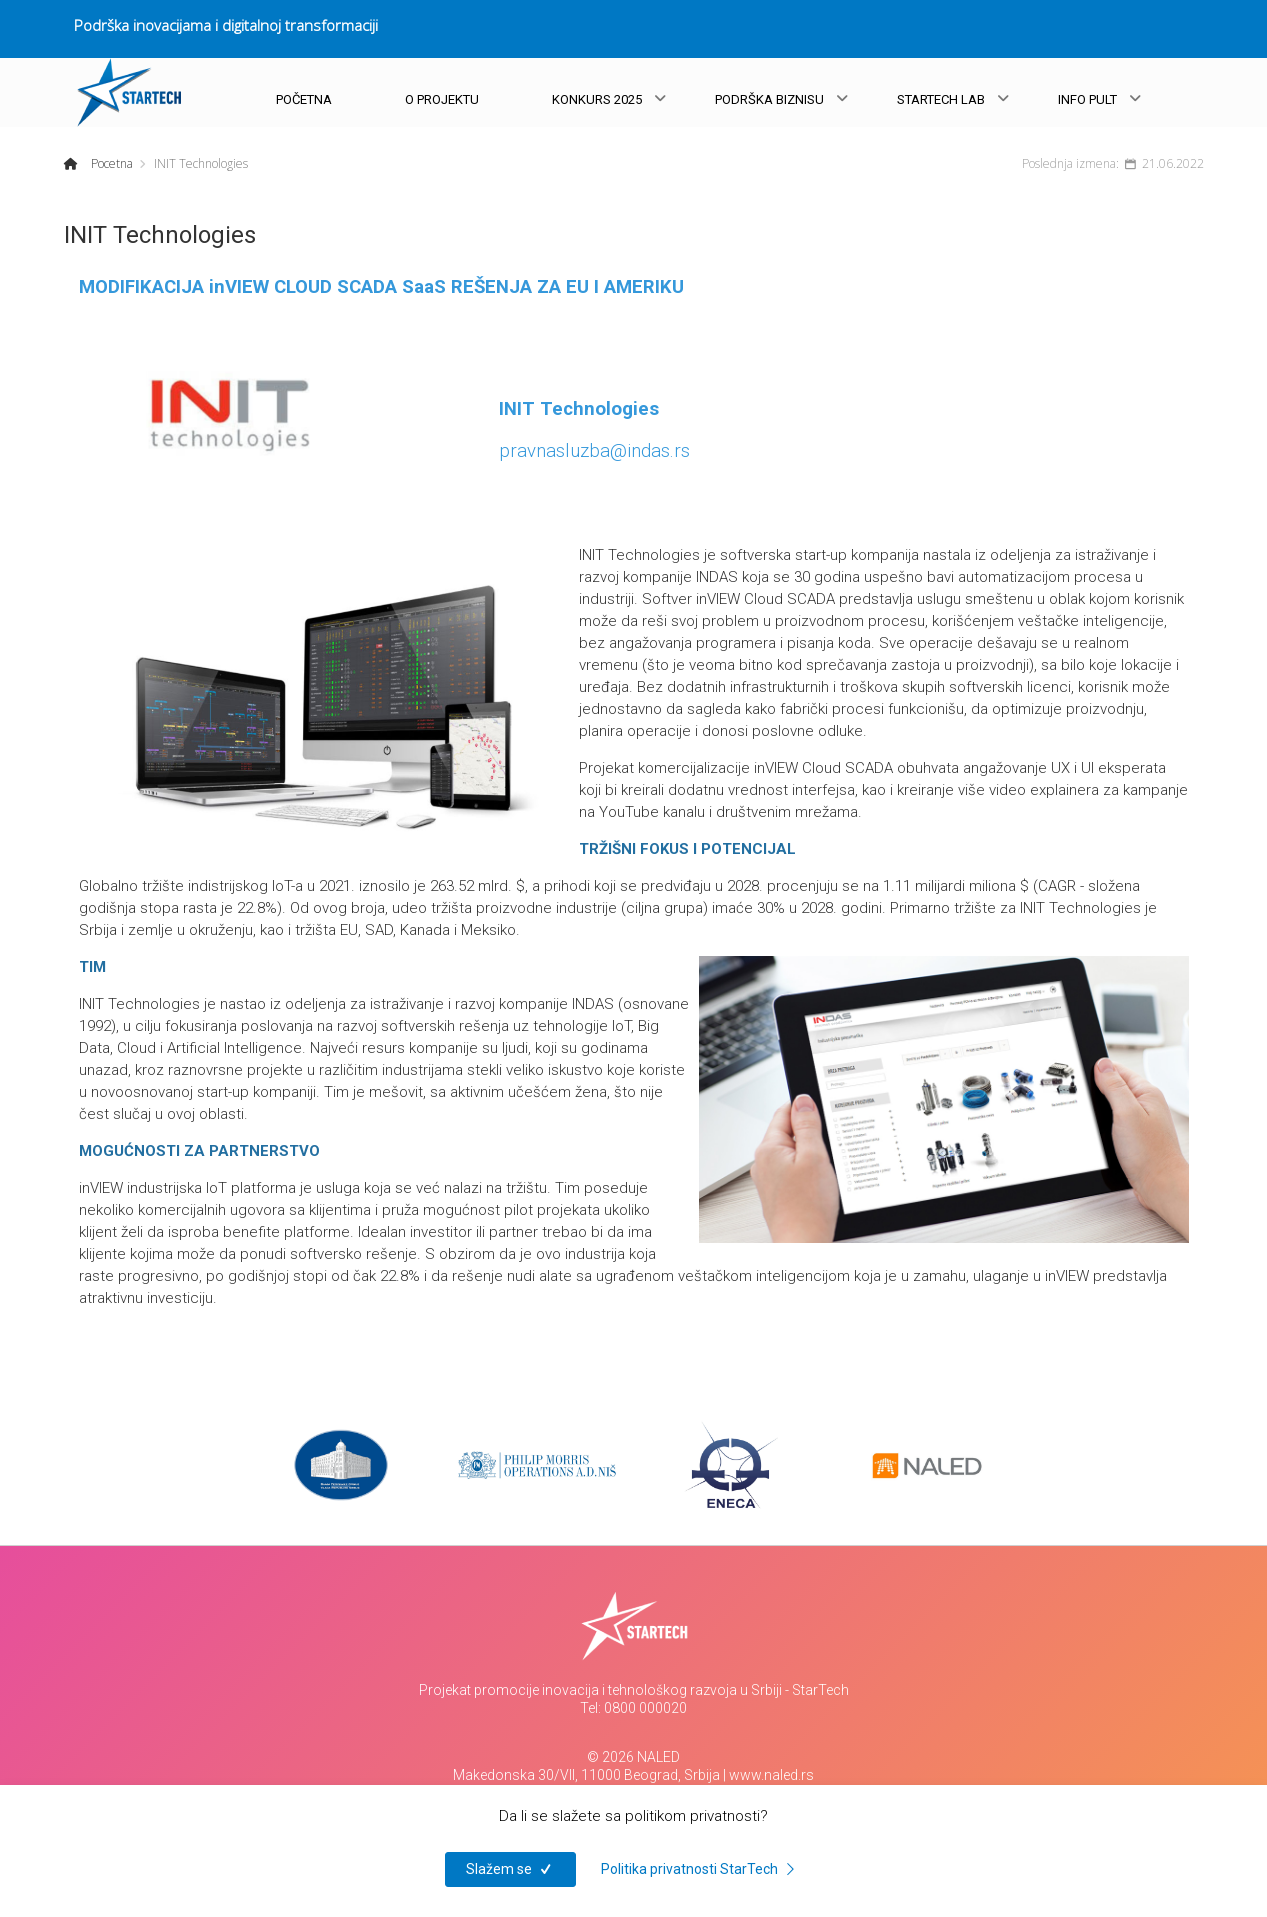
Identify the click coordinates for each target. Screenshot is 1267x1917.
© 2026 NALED (633, 1757)
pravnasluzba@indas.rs (594, 451)
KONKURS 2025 (597, 99)
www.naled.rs (771, 1775)
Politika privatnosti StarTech (701, 1869)
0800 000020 (645, 1708)
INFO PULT (1087, 99)
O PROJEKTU (442, 99)
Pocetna (110, 163)
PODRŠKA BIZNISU (769, 99)
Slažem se (510, 1869)
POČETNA (304, 99)
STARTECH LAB (941, 99)
